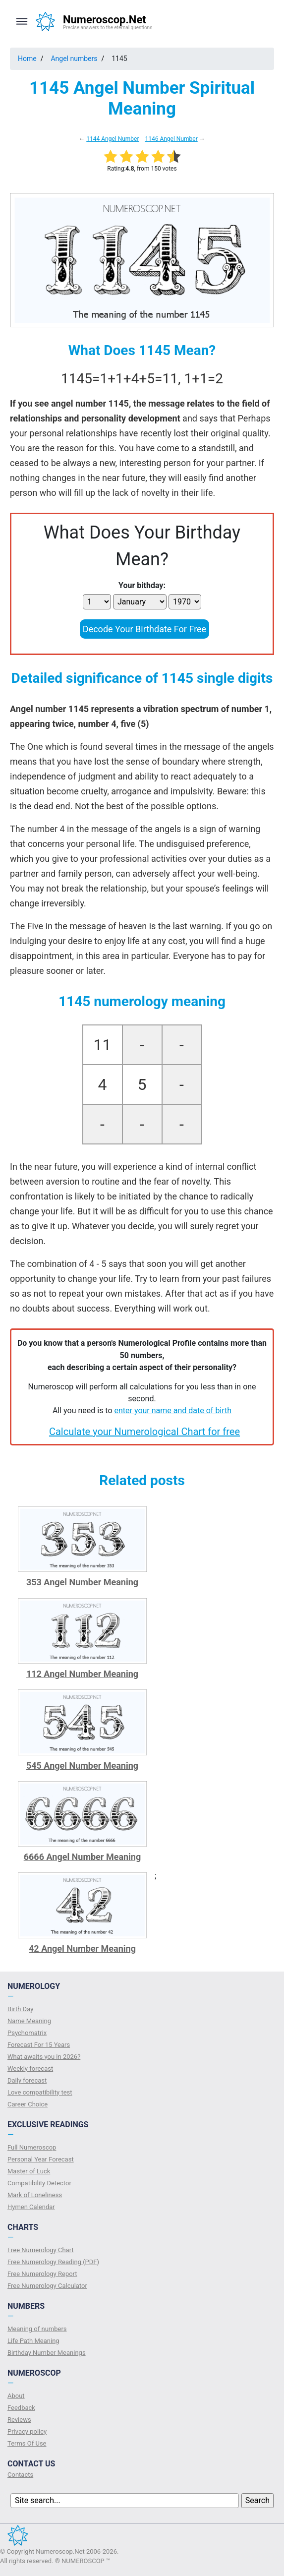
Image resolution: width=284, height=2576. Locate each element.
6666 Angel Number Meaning (82, 1857)
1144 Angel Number (112, 138)
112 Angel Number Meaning (82, 1674)
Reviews (19, 2419)
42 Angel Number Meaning (82, 1948)
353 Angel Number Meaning (82, 1582)
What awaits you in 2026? (43, 2056)
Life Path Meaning (33, 2340)
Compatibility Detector (39, 2183)
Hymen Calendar (31, 2207)
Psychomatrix (27, 2033)
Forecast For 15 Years (38, 2044)
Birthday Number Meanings (46, 2352)
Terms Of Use (26, 2443)
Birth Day (20, 2009)
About (16, 2395)
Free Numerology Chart (40, 2250)
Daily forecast (27, 2080)
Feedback (21, 2407)
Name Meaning (29, 2021)
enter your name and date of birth (173, 1410)
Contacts (20, 2474)
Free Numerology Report (42, 2273)
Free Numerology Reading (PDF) (53, 2262)
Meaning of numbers (37, 2329)
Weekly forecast (30, 2068)
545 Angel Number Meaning (82, 1765)
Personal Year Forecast (40, 2159)
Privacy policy (27, 2431)
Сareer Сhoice (27, 2104)
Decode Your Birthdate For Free (144, 629)
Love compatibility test (39, 2092)
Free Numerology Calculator (47, 2285)
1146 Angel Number (171, 138)
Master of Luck (28, 2171)
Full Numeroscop (31, 2147)
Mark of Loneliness (34, 2195)
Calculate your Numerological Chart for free (144, 1432)
